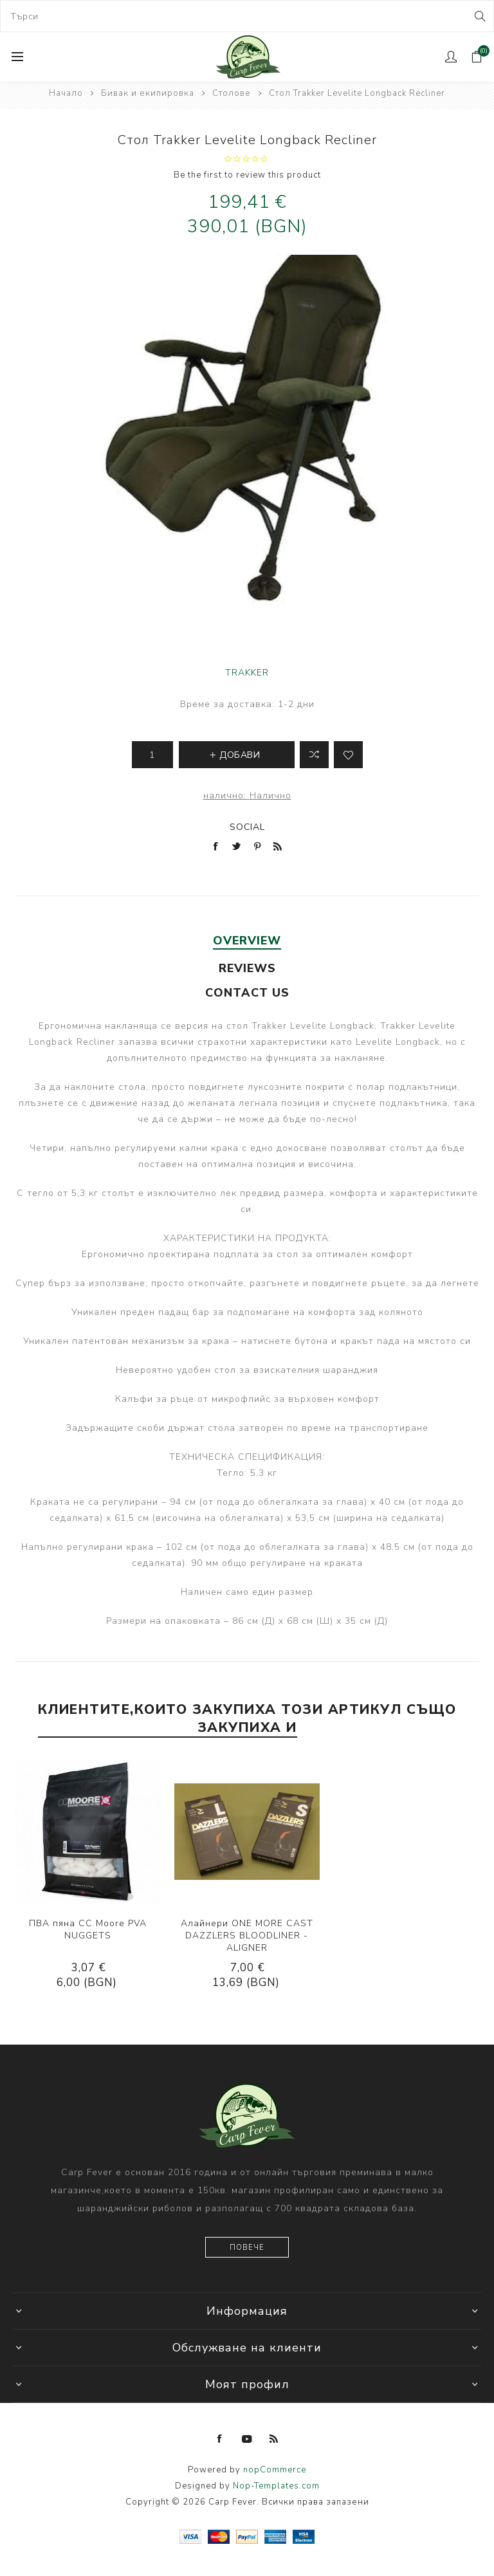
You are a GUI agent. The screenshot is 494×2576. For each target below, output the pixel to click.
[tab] (247, 940)
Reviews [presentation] (247, 968)
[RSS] (274, 2439)
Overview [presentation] (247, 940)
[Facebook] (220, 2439)
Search (479, 16)
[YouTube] (247, 2439)
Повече (247, 2247)
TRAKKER (247, 673)
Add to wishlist (348, 754)
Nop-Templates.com (276, 2486)
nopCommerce (274, 2470)
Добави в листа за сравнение (314, 754)
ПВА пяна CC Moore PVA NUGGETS (88, 1929)
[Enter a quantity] (152, 754)
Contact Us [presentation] (247, 992)
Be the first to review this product (247, 175)
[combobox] (247, 16)
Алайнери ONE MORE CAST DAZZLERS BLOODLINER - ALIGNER (247, 1935)
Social (247, 827)
